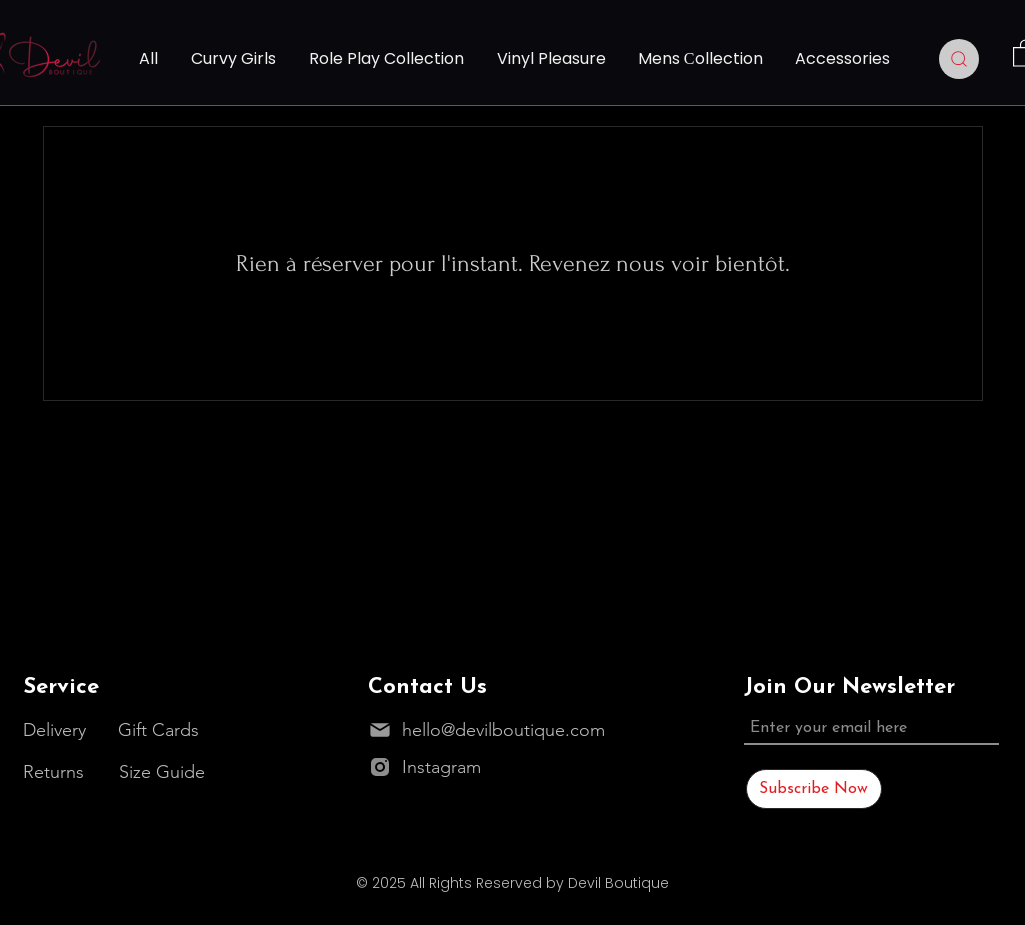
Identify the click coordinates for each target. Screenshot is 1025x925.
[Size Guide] (165, 771)
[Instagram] (470, 766)
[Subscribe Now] (814, 789)
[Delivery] (56, 729)
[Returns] (58, 771)
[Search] (959, 59)
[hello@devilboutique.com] (491, 729)
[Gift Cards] (164, 729)
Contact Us (427, 687)
